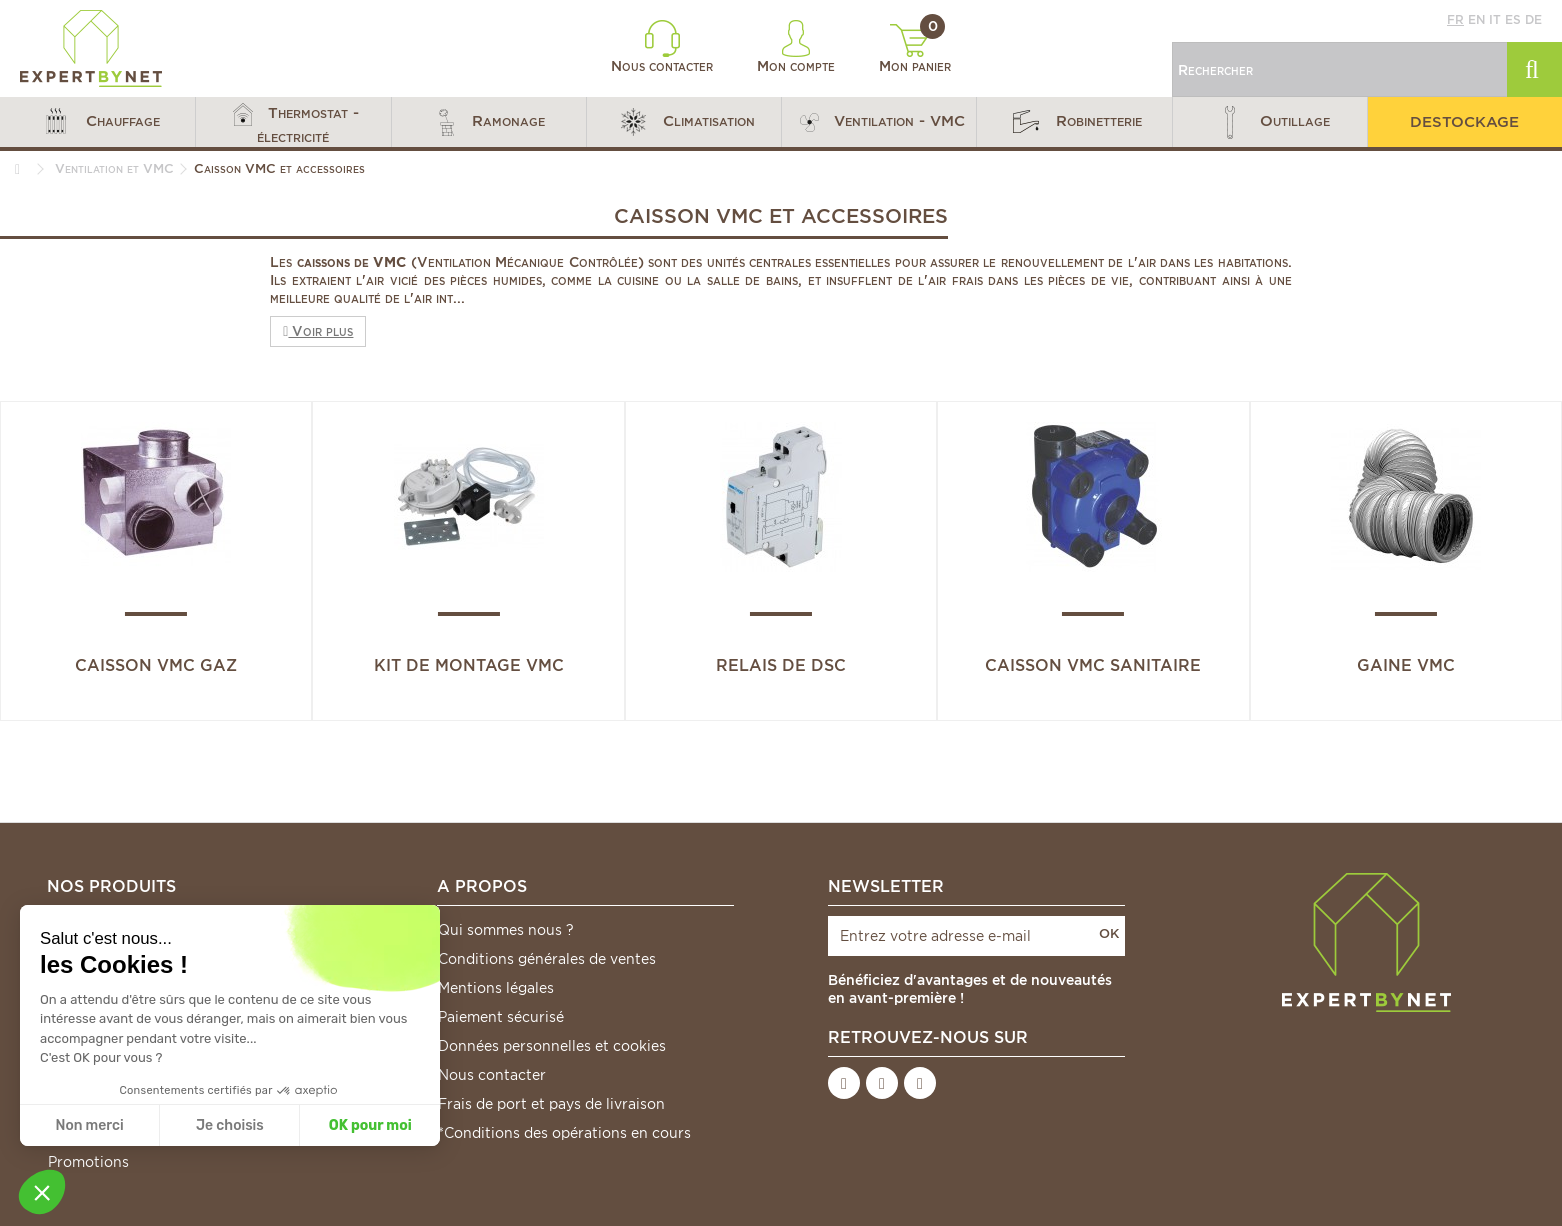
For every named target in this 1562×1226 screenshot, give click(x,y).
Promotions (88, 1162)
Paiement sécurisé (501, 1017)
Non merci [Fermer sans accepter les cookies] (89, 1125)
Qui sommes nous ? (506, 930)
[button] (97, 122)
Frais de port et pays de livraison (551, 1104)
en (1476, 19)
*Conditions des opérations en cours (564, 1133)
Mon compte (796, 47)
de (1533, 19)
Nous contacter (662, 47)
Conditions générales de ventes (547, 959)
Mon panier (915, 49)
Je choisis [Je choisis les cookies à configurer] (230, 1125)
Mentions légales (496, 988)
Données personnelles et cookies (552, 1046)
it (1495, 19)
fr (1455, 19)
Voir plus (318, 331)
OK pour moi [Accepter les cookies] (370, 1125)
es (1513, 19)
